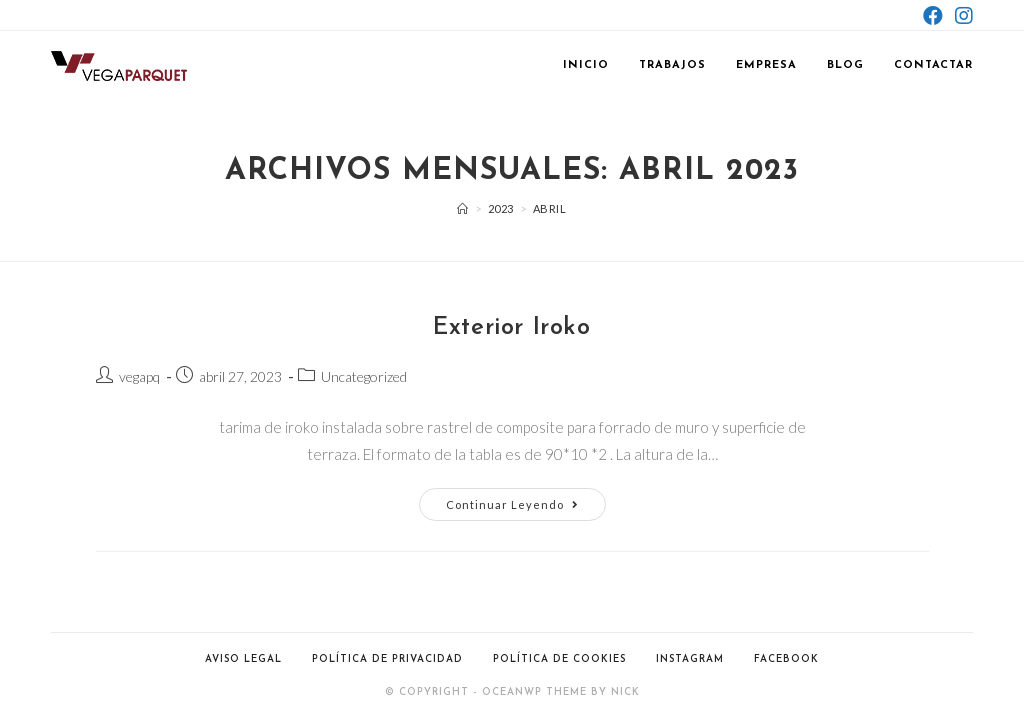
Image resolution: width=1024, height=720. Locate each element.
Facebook (786, 659)
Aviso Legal (243, 659)
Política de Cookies (559, 659)
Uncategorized (364, 376)
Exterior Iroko (511, 328)
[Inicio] (463, 208)
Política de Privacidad (387, 659)
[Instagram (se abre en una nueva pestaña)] (961, 15)
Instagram (690, 659)
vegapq (139, 376)
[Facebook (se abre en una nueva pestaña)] (933, 15)
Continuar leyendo (526, 508)
